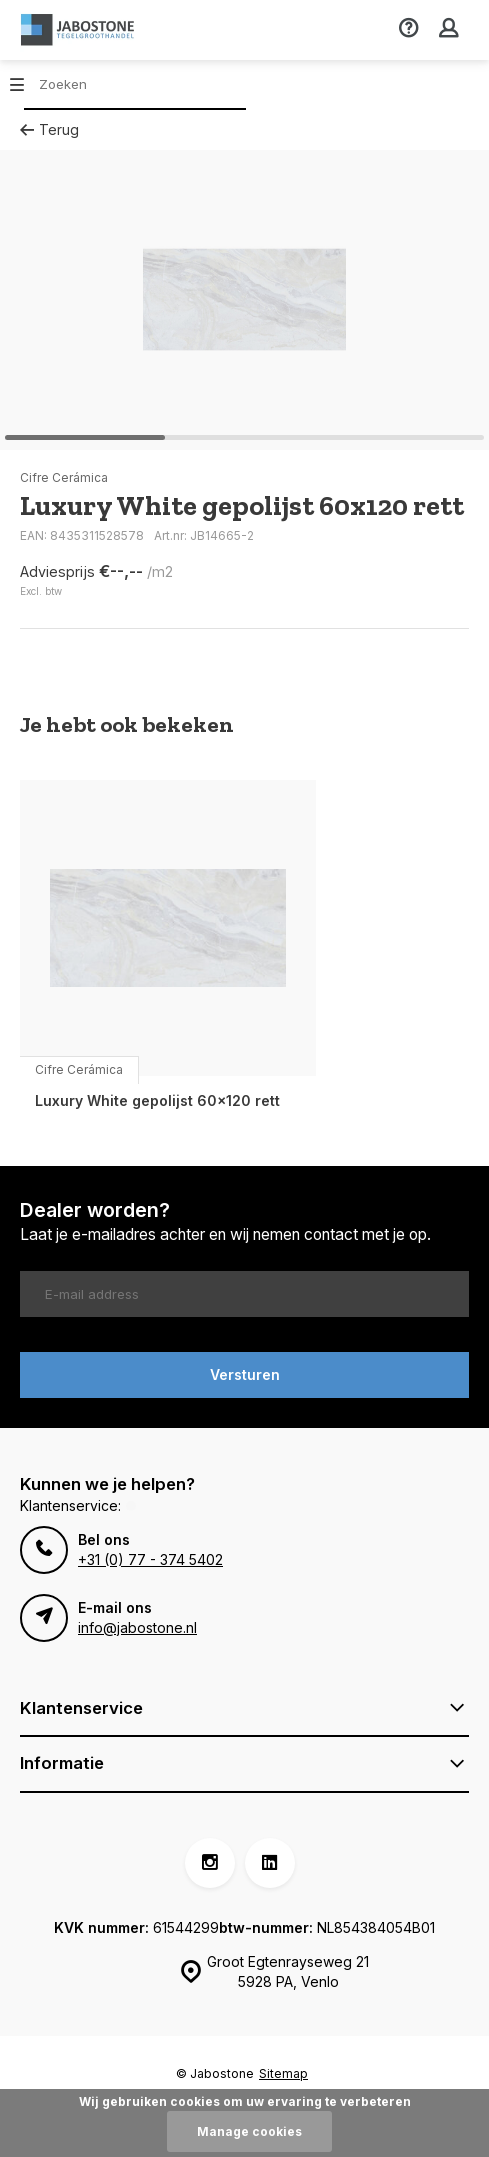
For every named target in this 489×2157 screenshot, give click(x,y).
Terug (49, 129)
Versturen (245, 1374)
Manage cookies (249, 2131)
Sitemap (283, 2073)
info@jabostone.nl (137, 1627)
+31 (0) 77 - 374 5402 (150, 1559)
